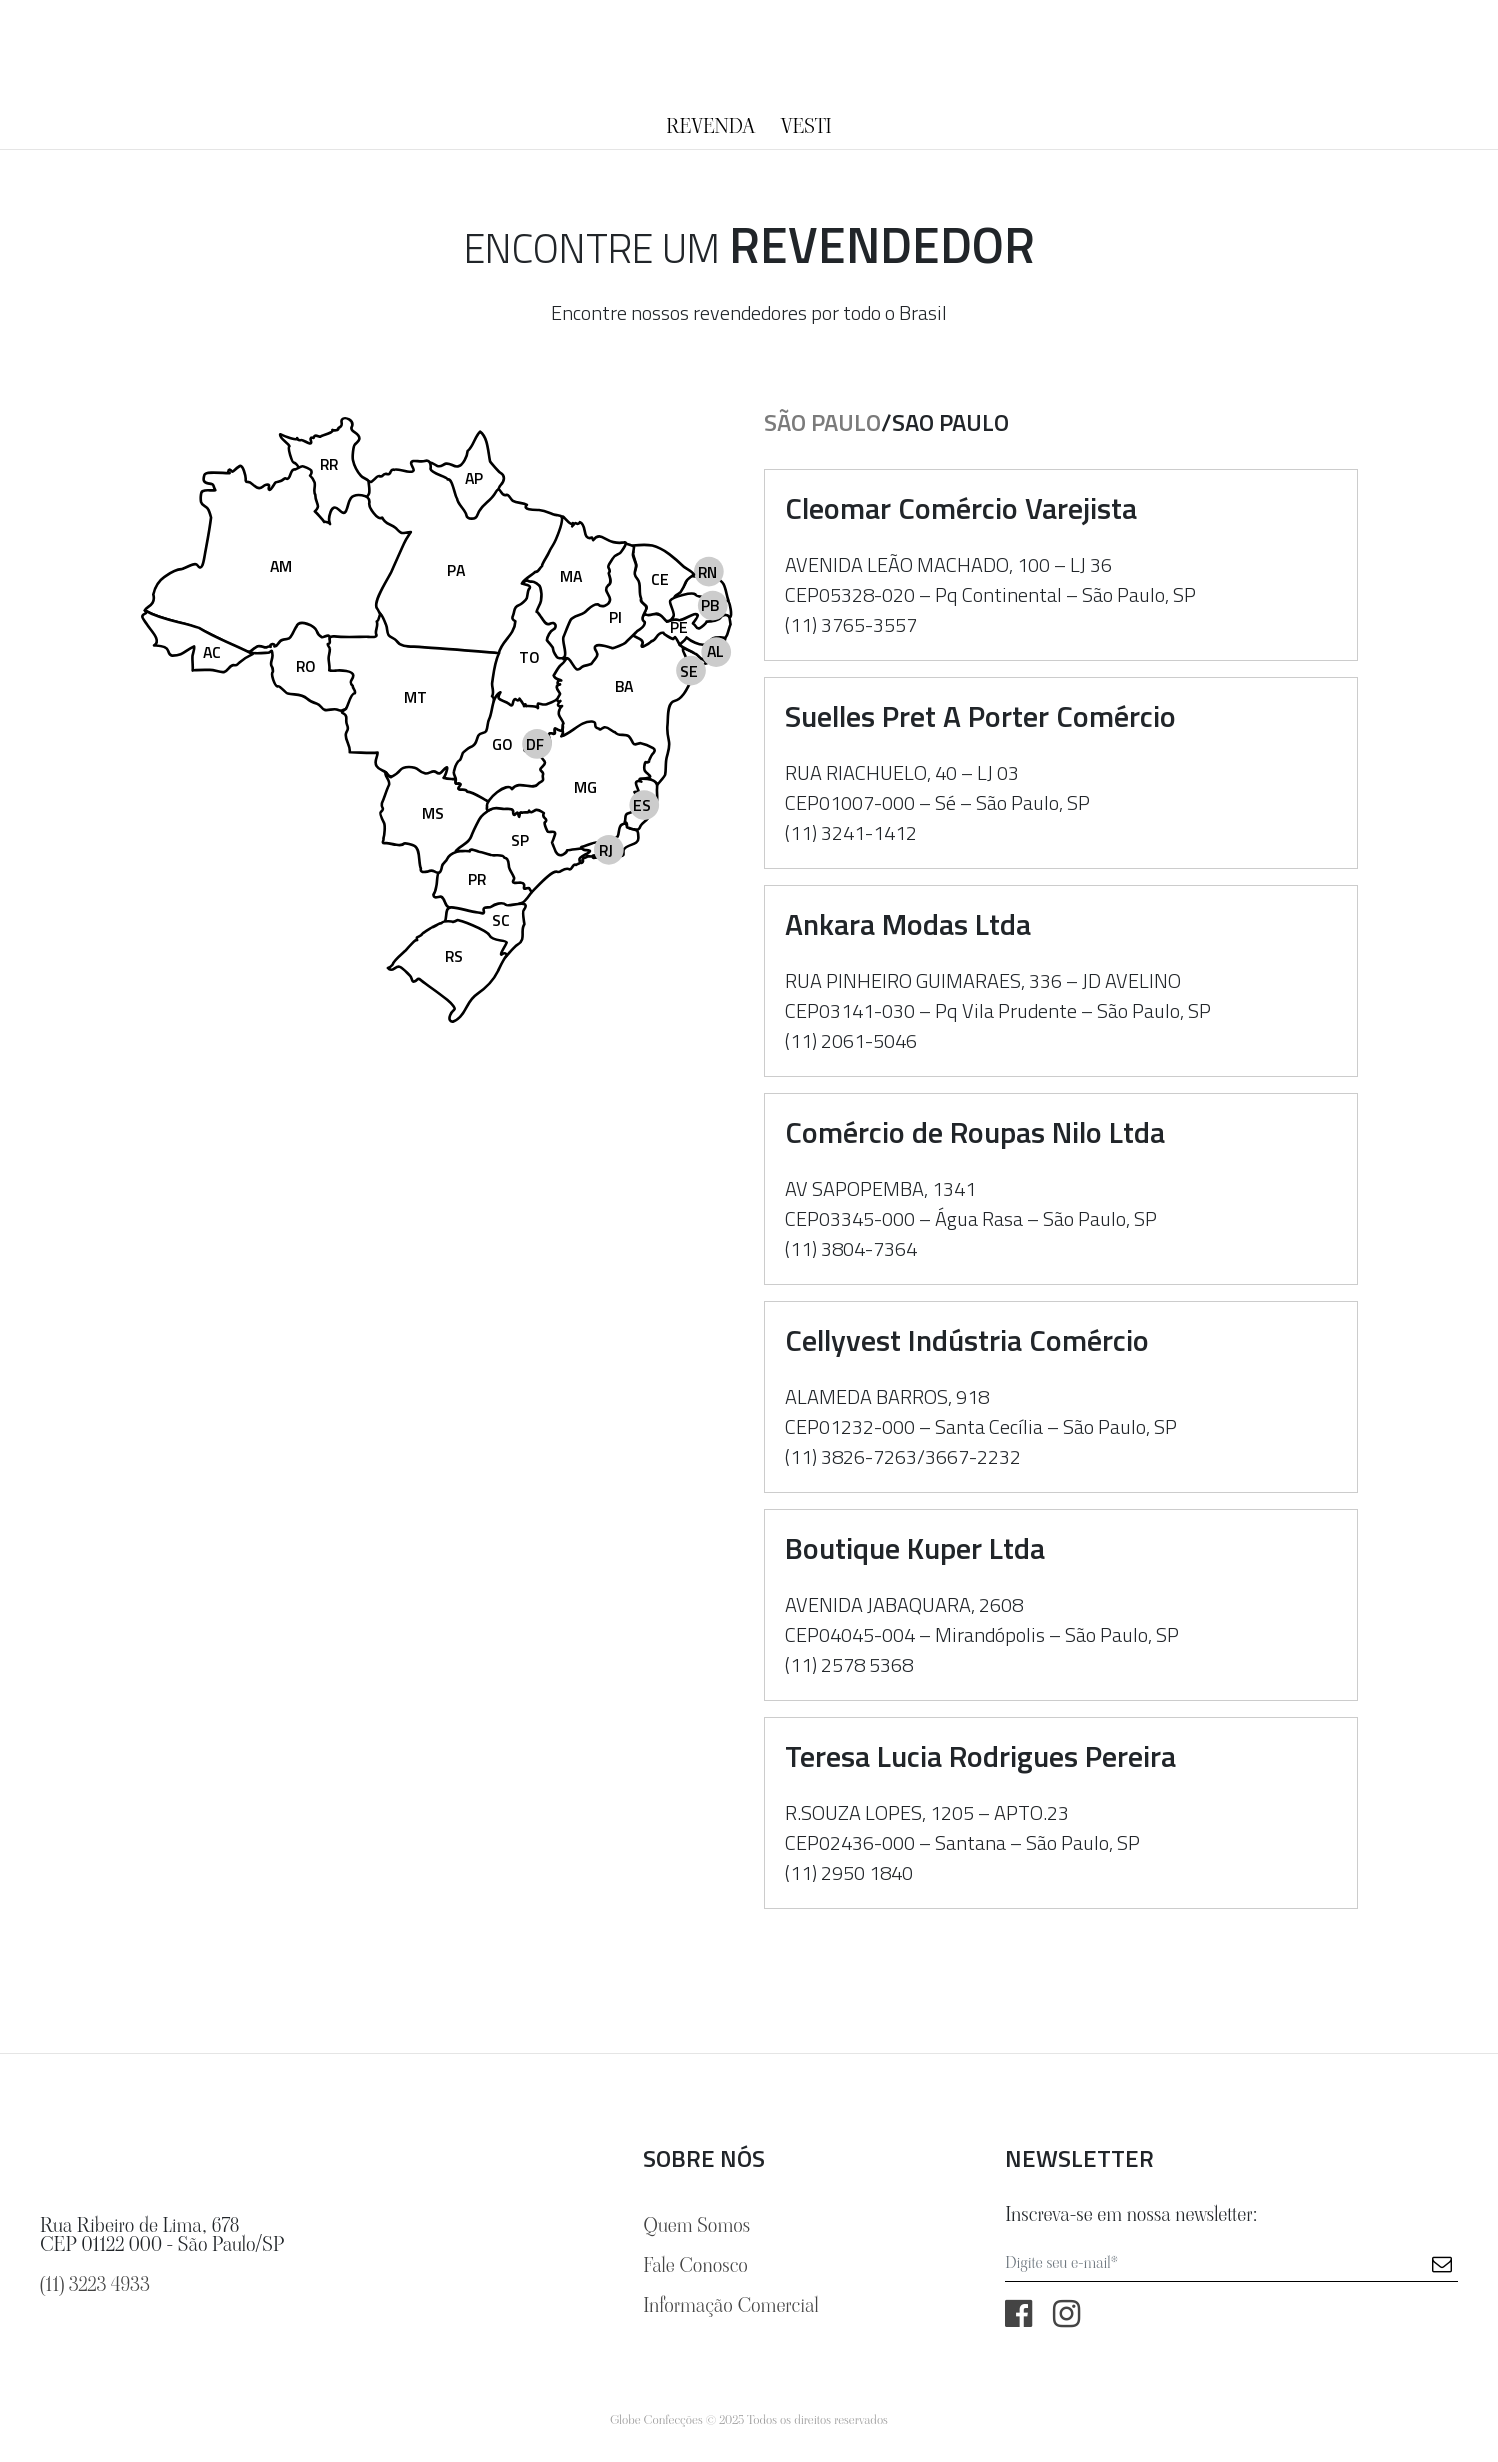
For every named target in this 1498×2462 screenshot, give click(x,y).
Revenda (710, 126)
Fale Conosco (695, 2265)
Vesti (806, 126)
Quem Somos (696, 2225)
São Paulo (822, 422)
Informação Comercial (730, 2305)
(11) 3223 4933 (95, 2284)
